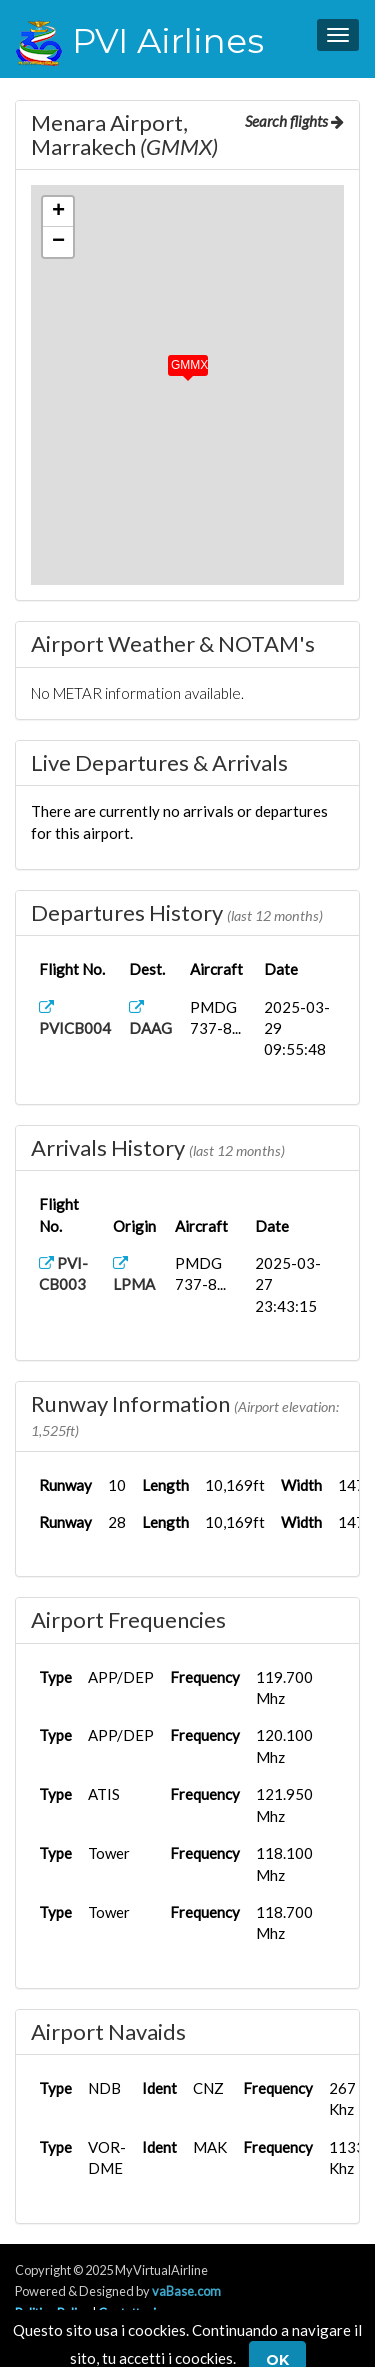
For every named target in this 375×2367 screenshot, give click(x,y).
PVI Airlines (139, 41)
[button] (174, 361)
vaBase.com (186, 2291)
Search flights (294, 121)
